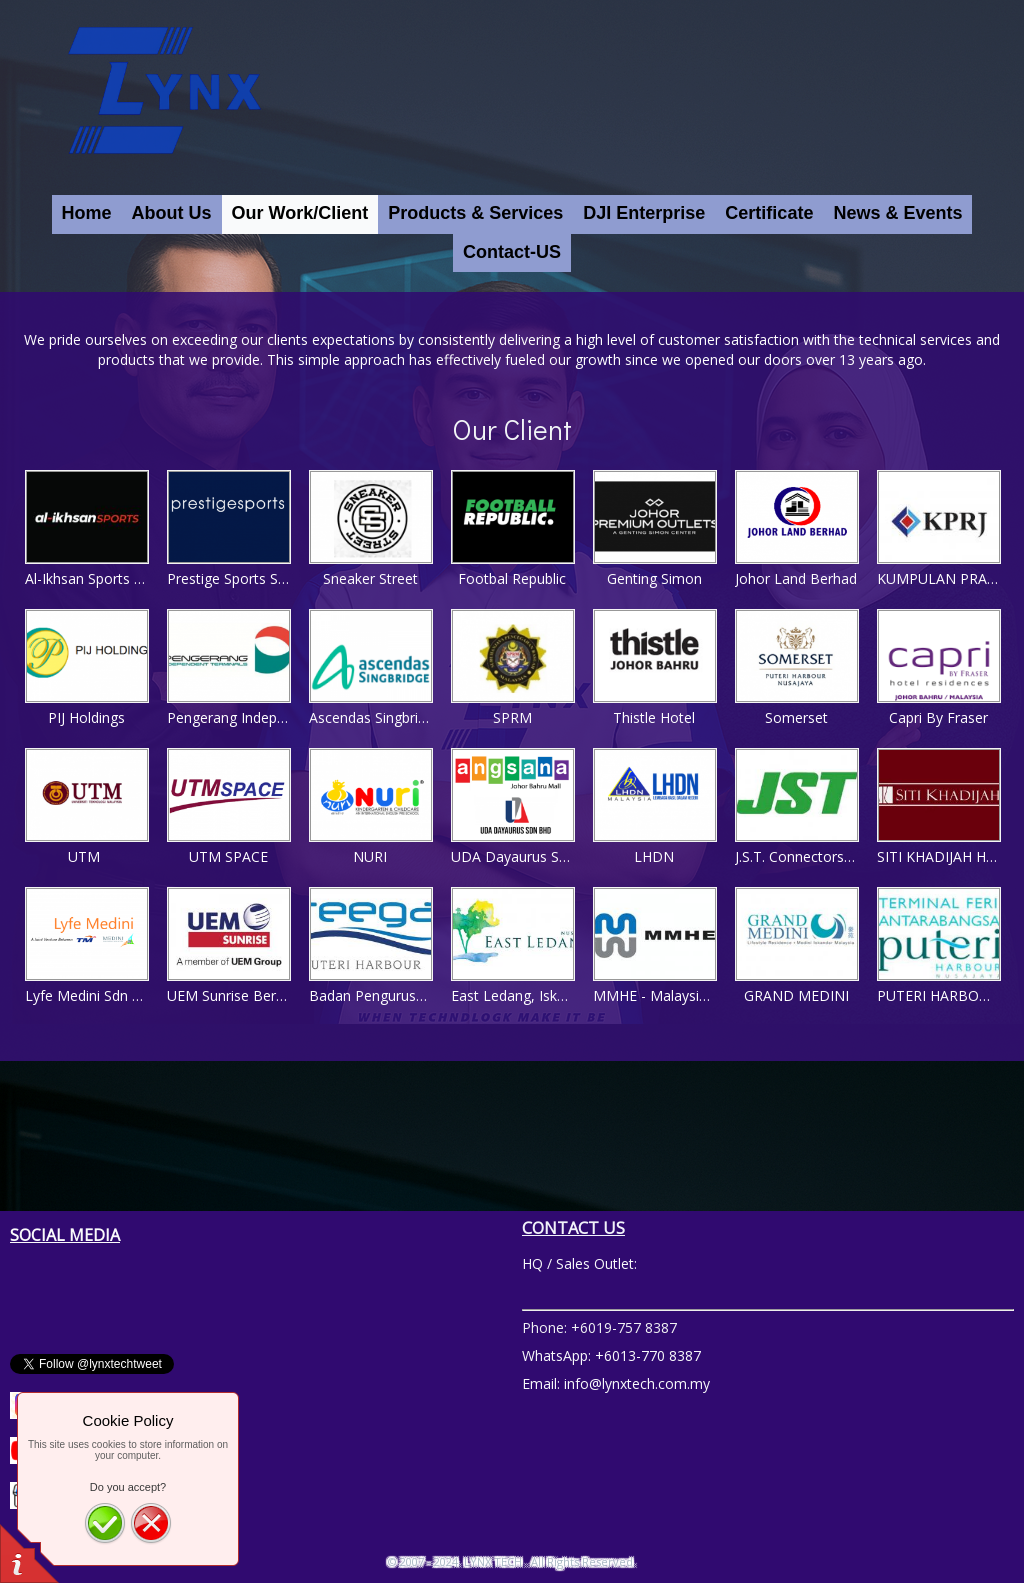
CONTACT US (573, 1227)
